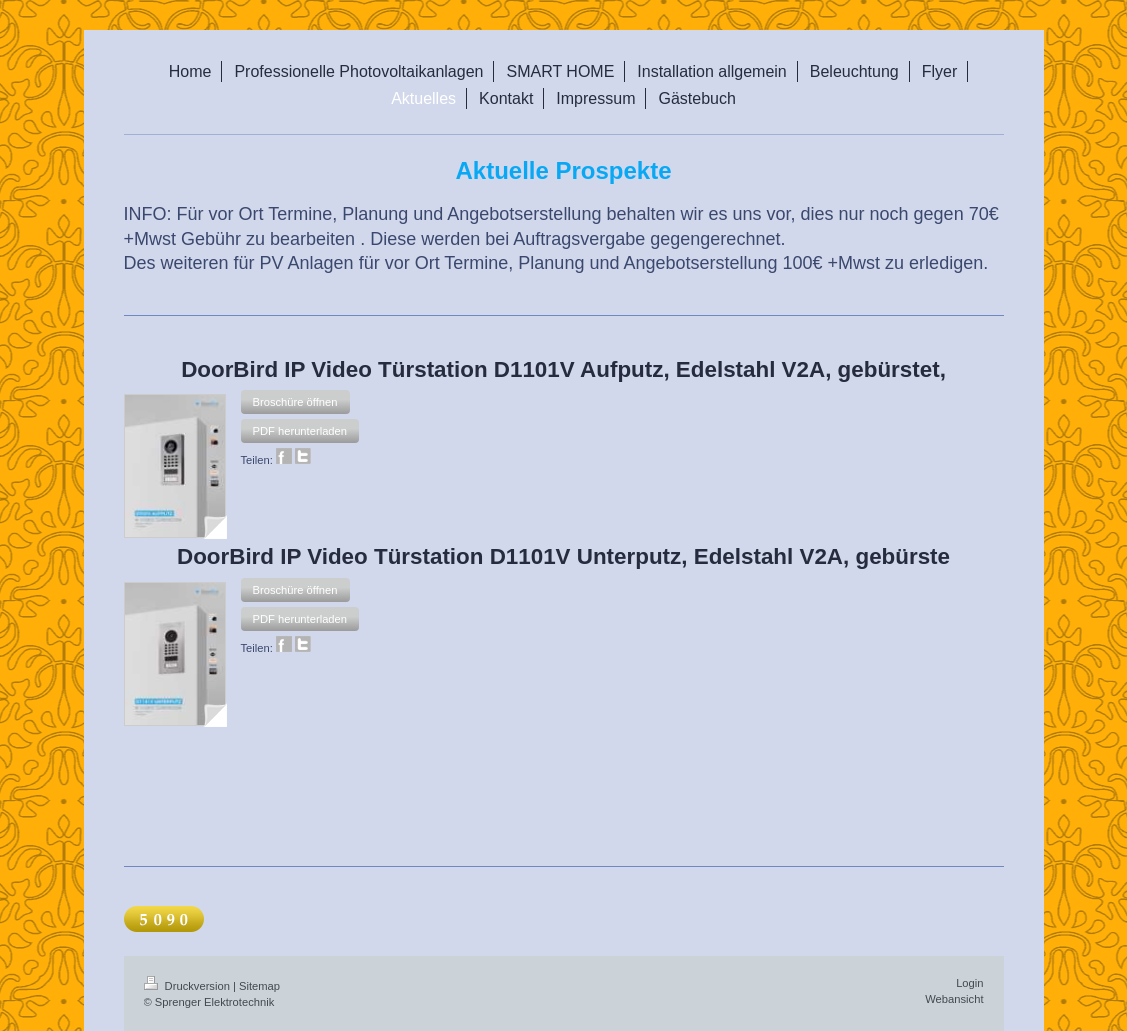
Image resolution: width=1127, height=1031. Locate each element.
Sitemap (259, 986)
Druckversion (189, 986)
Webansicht (954, 999)
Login (969, 983)
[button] (295, 402)
